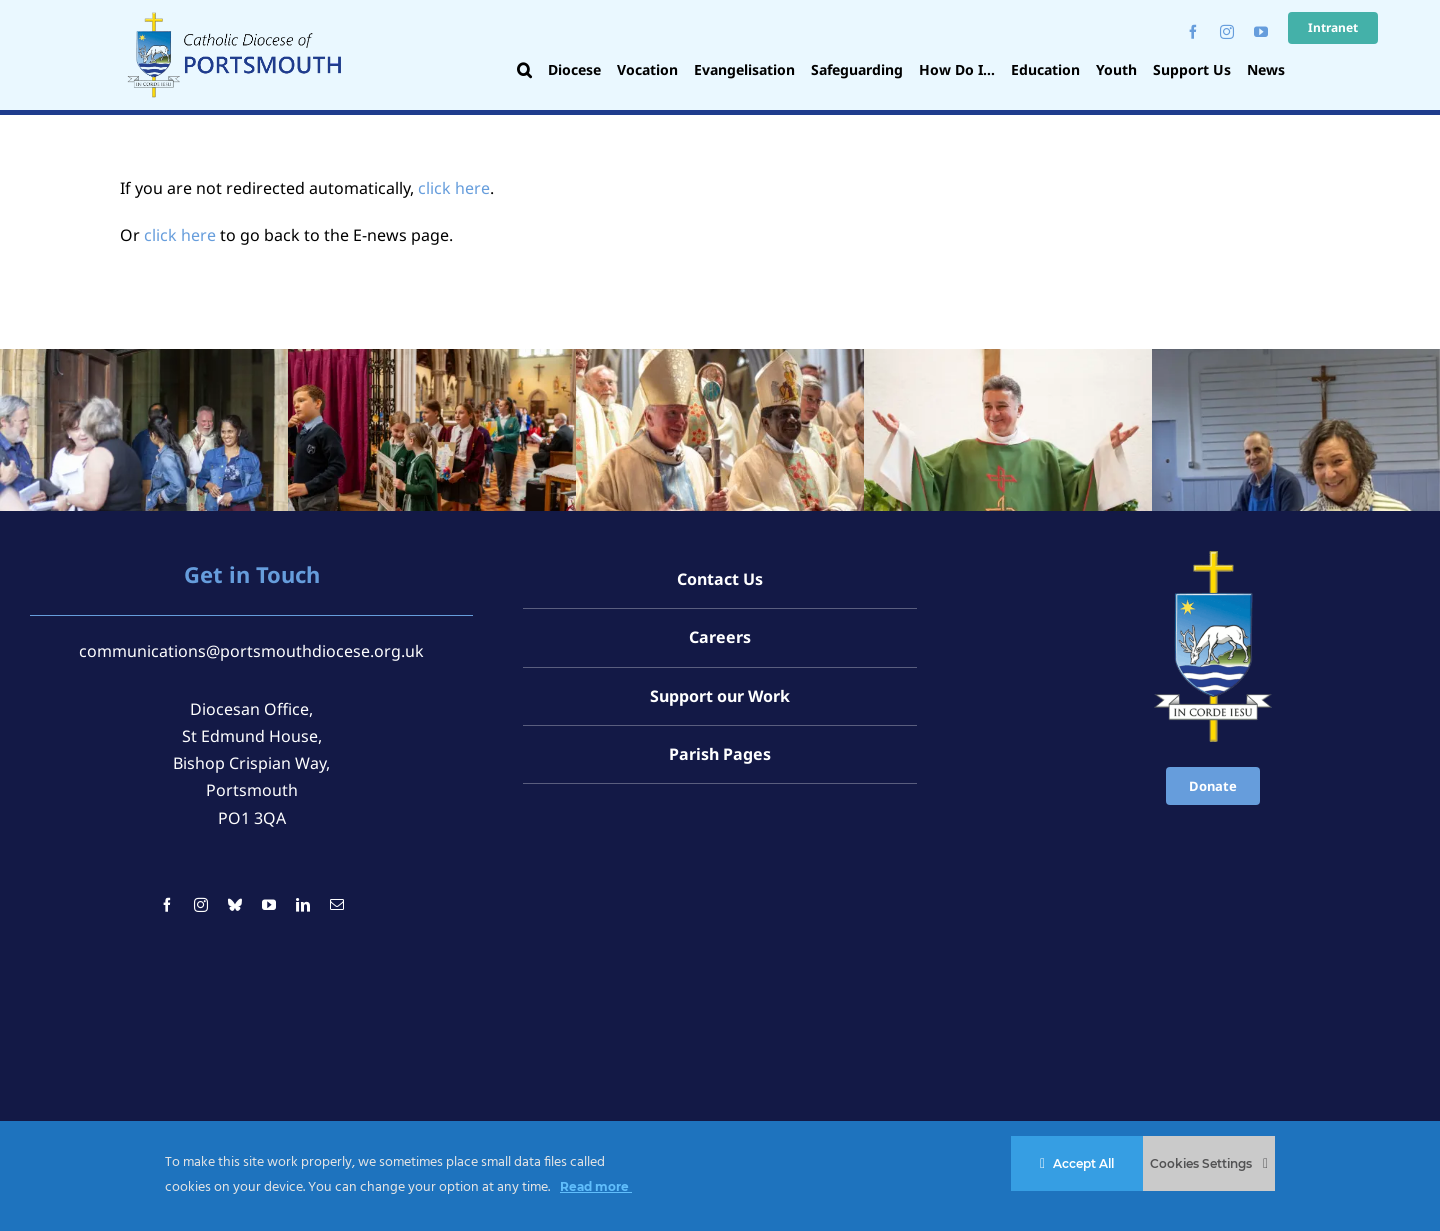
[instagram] (1227, 32)
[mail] (337, 905)
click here (454, 188)
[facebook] (1193, 32)
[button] (524, 72)
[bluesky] (235, 905)
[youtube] (1261, 32)
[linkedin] (303, 905)
